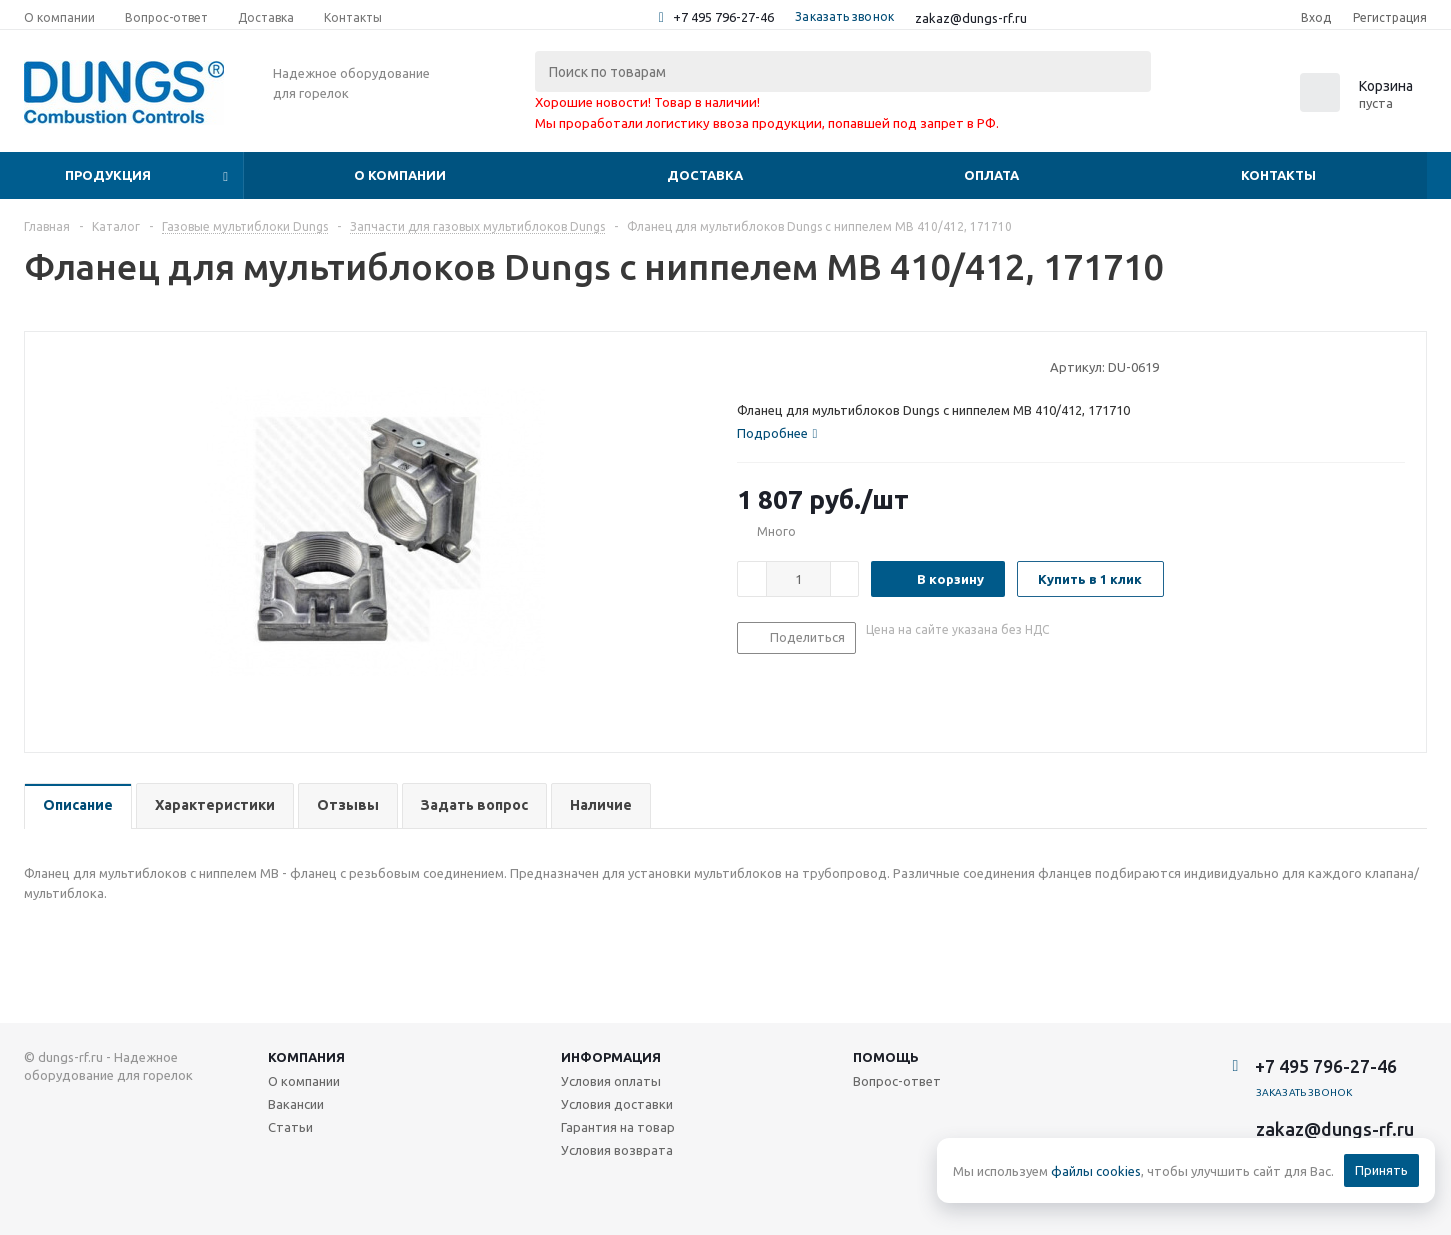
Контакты (1278, 175)
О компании (400, 175)
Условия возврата (617, 1150)
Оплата (991, 175)
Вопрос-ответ (897, 1081)
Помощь (886, 1057)
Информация (611, 1057)
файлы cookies (1096, 1171)
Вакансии (296, 1104)
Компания (306, 1057)
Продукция (108, 175)
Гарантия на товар (618, 1127)
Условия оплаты (611, 1081)
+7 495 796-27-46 (723, 17)
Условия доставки (617, 1104)
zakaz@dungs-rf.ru (971, 18)
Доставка (705, 175)
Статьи (290, 1127)
